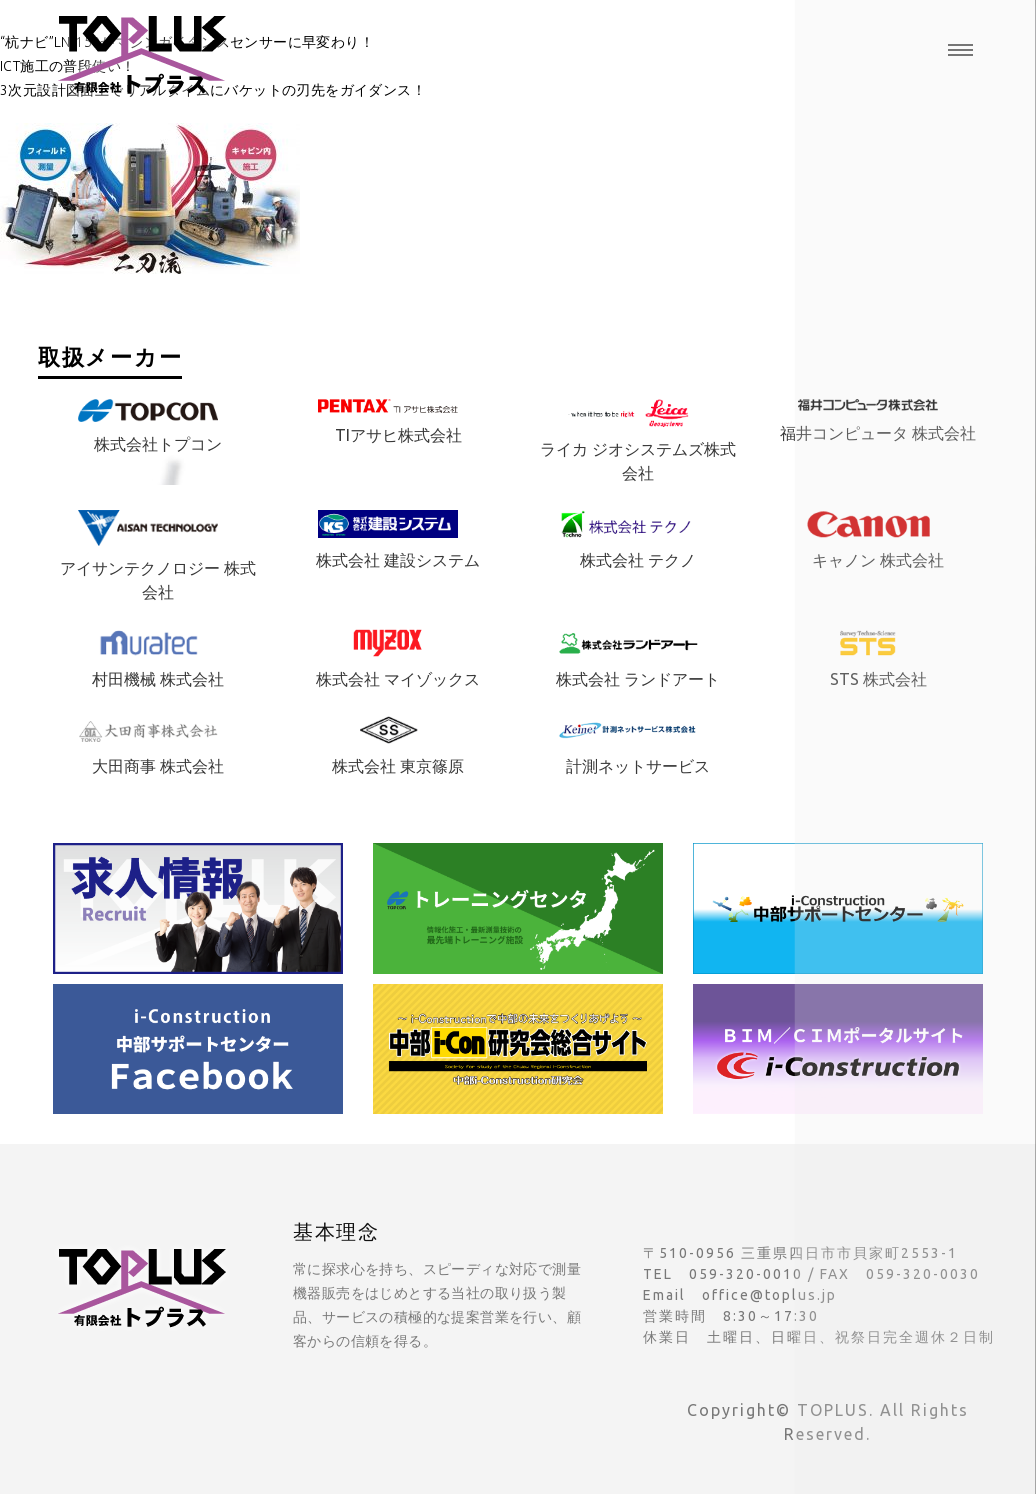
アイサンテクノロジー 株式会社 (158, 561)
